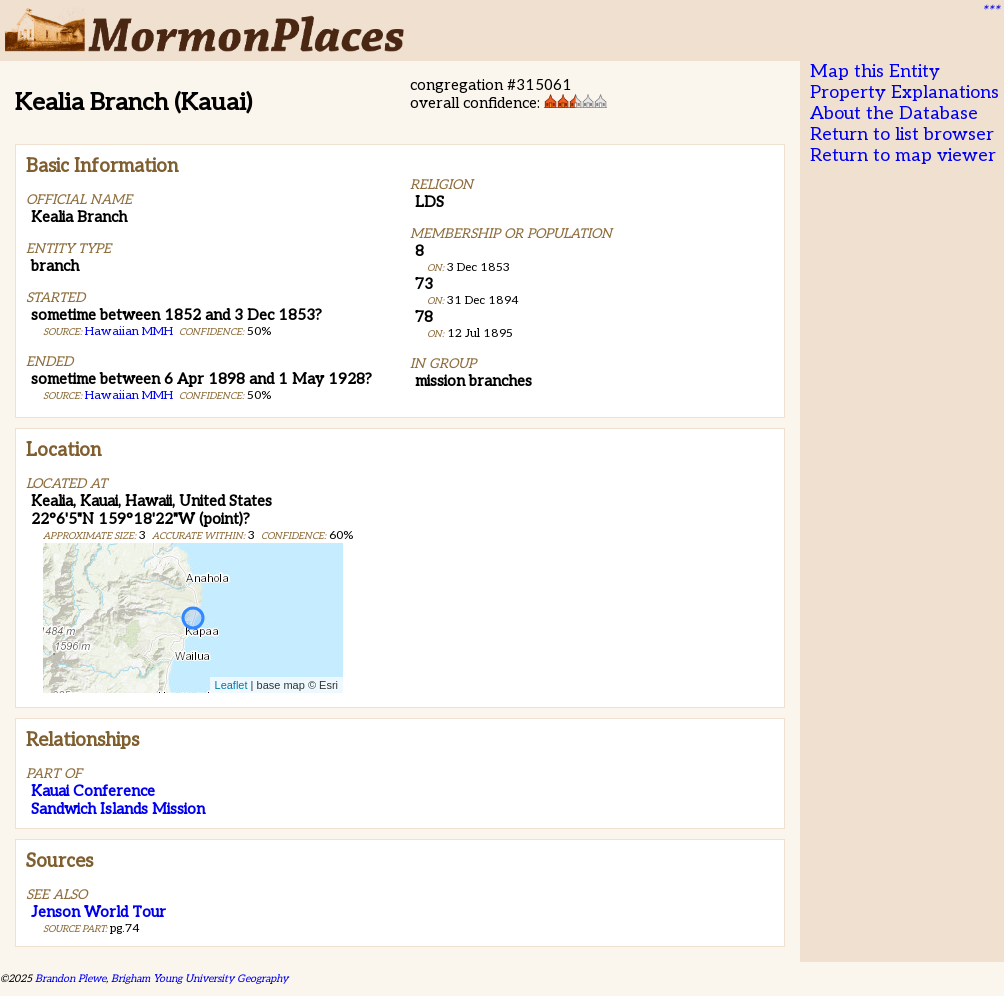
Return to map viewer (903, 155)
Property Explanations (904, 92)
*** (990, 11)
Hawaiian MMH (129, 331)
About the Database (894, 113)
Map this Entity (875, 71)
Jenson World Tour (98, 912)
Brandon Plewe (70, 978)
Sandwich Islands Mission (118, 809)
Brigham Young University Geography (199, 978)
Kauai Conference (93, 791)
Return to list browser (902, 134)
